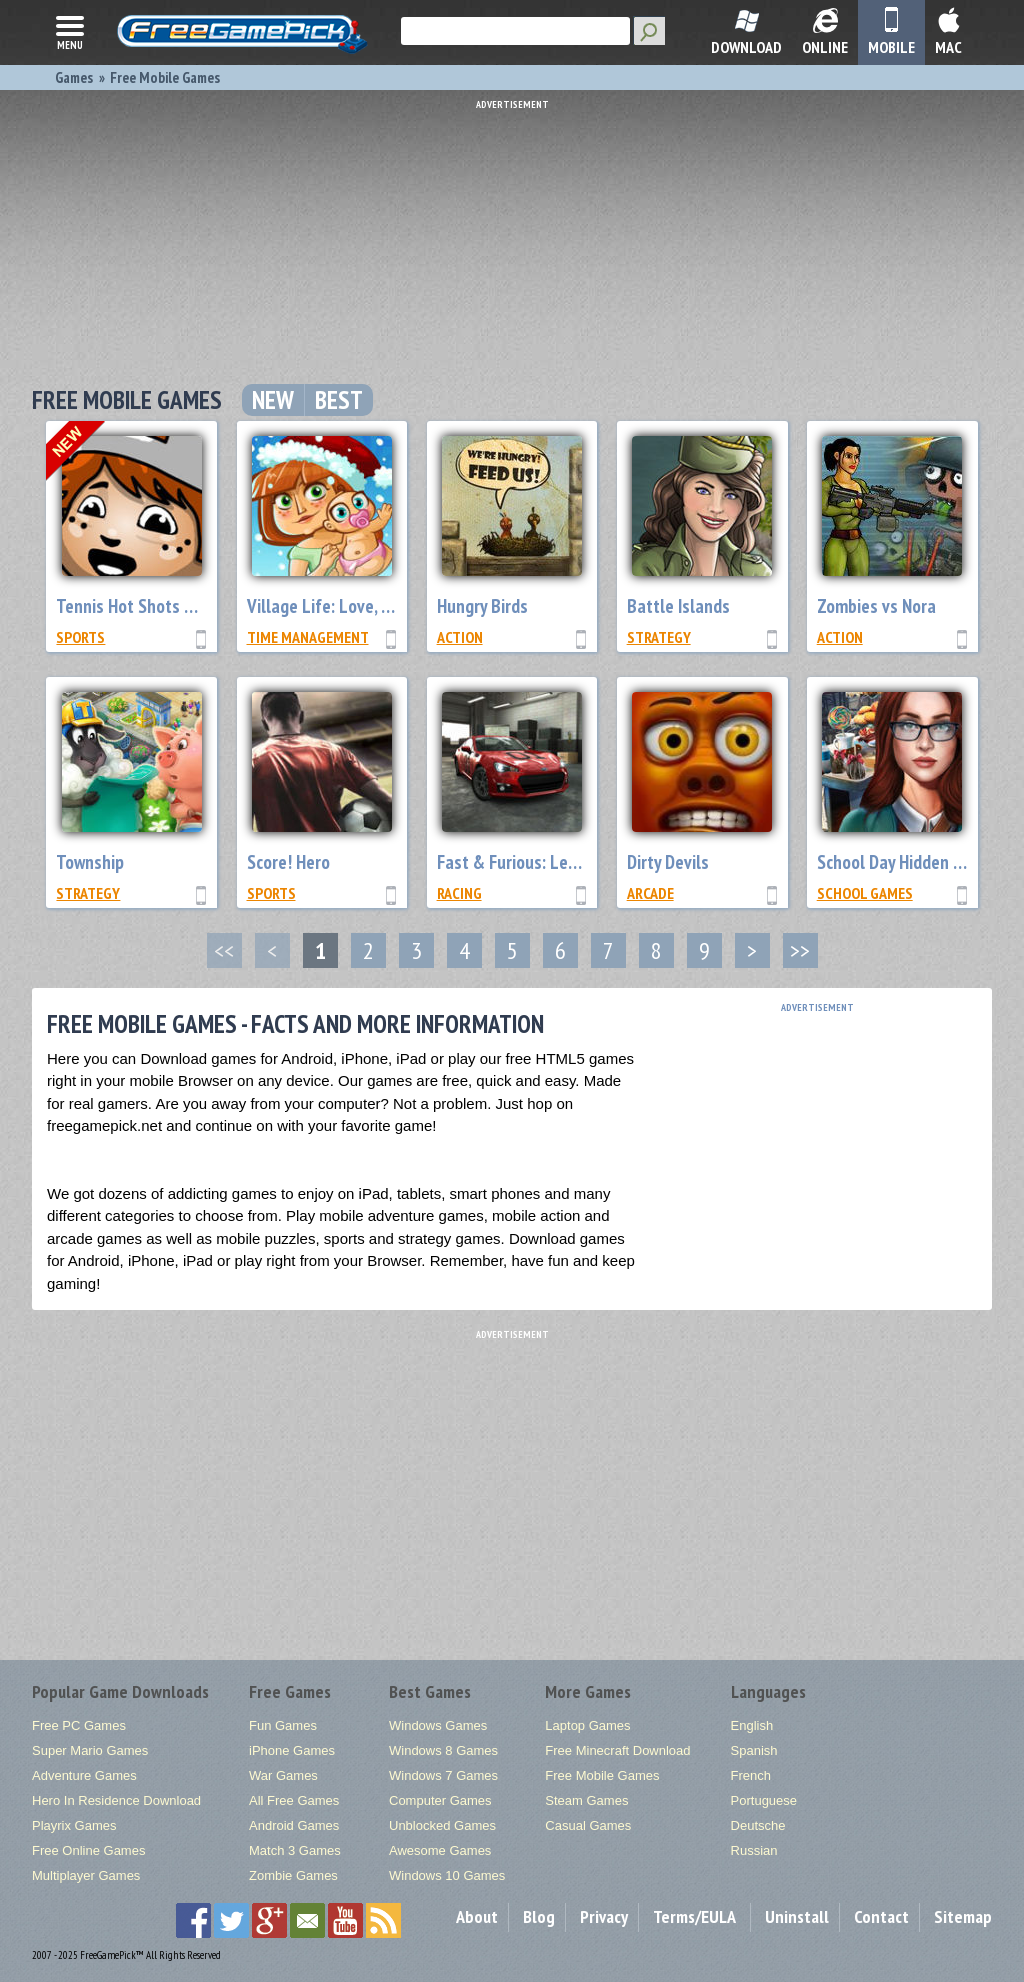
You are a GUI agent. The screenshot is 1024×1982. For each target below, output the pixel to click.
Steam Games (586, 1800)
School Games (865, 893)
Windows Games (438, 1725)
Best (339, 400)
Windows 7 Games (443, 1775)
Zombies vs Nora (876, 606)
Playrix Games (74, 1825)
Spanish (754, 1750)
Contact (881, 1916)
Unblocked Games (442, 1825)
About (477, 1916)
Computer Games (440, 1800)
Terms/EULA (694, 1916)
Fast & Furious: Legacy (519, 862)
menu (70, 31)
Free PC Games (79, 1725)
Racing (459, 893)
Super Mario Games (90, 1750)
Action (460, 637)
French (751, 1775)
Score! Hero (288, 862)
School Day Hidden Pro (897, 862)
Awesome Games (440, 1850)
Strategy (659, 637)
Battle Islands (678, 606)
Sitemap (963, 1916)
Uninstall (797, 1916)
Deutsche (758, 1825)
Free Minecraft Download (617, 1750)
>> (800, 950)
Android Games (294, 1825)
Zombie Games (293, 1875)
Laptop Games (587, 1725)
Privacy (604, 1916)
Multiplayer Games (86, 1875)
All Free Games (294, 1800)
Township (90, 862)
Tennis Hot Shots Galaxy (144, 606)
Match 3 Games (295, 1850)
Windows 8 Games (443, 1750)
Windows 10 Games (447, 1875)
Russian (754, 1850)
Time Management (308, 637)
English (752, 1725)
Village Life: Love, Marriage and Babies (388, 606)
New (273, 400)
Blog (539, 1916)
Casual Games (588, 1825)
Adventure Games (84, 1775)
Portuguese (764, 1800)
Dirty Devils (668, 862)
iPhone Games (292, 1750)
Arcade (650, 893)
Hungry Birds (482, 606)
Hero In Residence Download (116, 1800)
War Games (283, 1775)
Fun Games (283, 1725)
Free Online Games (88, 1850)
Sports (80, 637)
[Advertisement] (517, 235)
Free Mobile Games (602, 1775)
